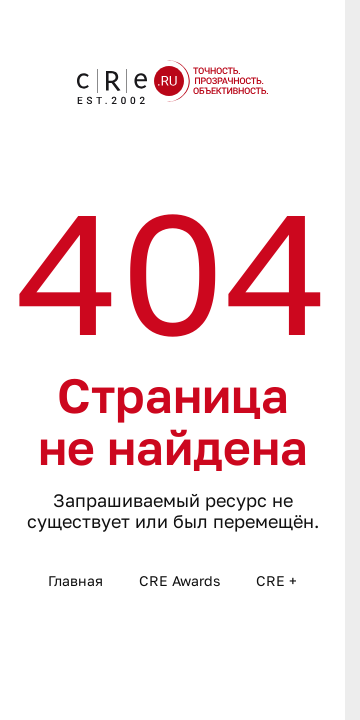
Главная (75, 580)
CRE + (276, 580)
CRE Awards (179, 580)
